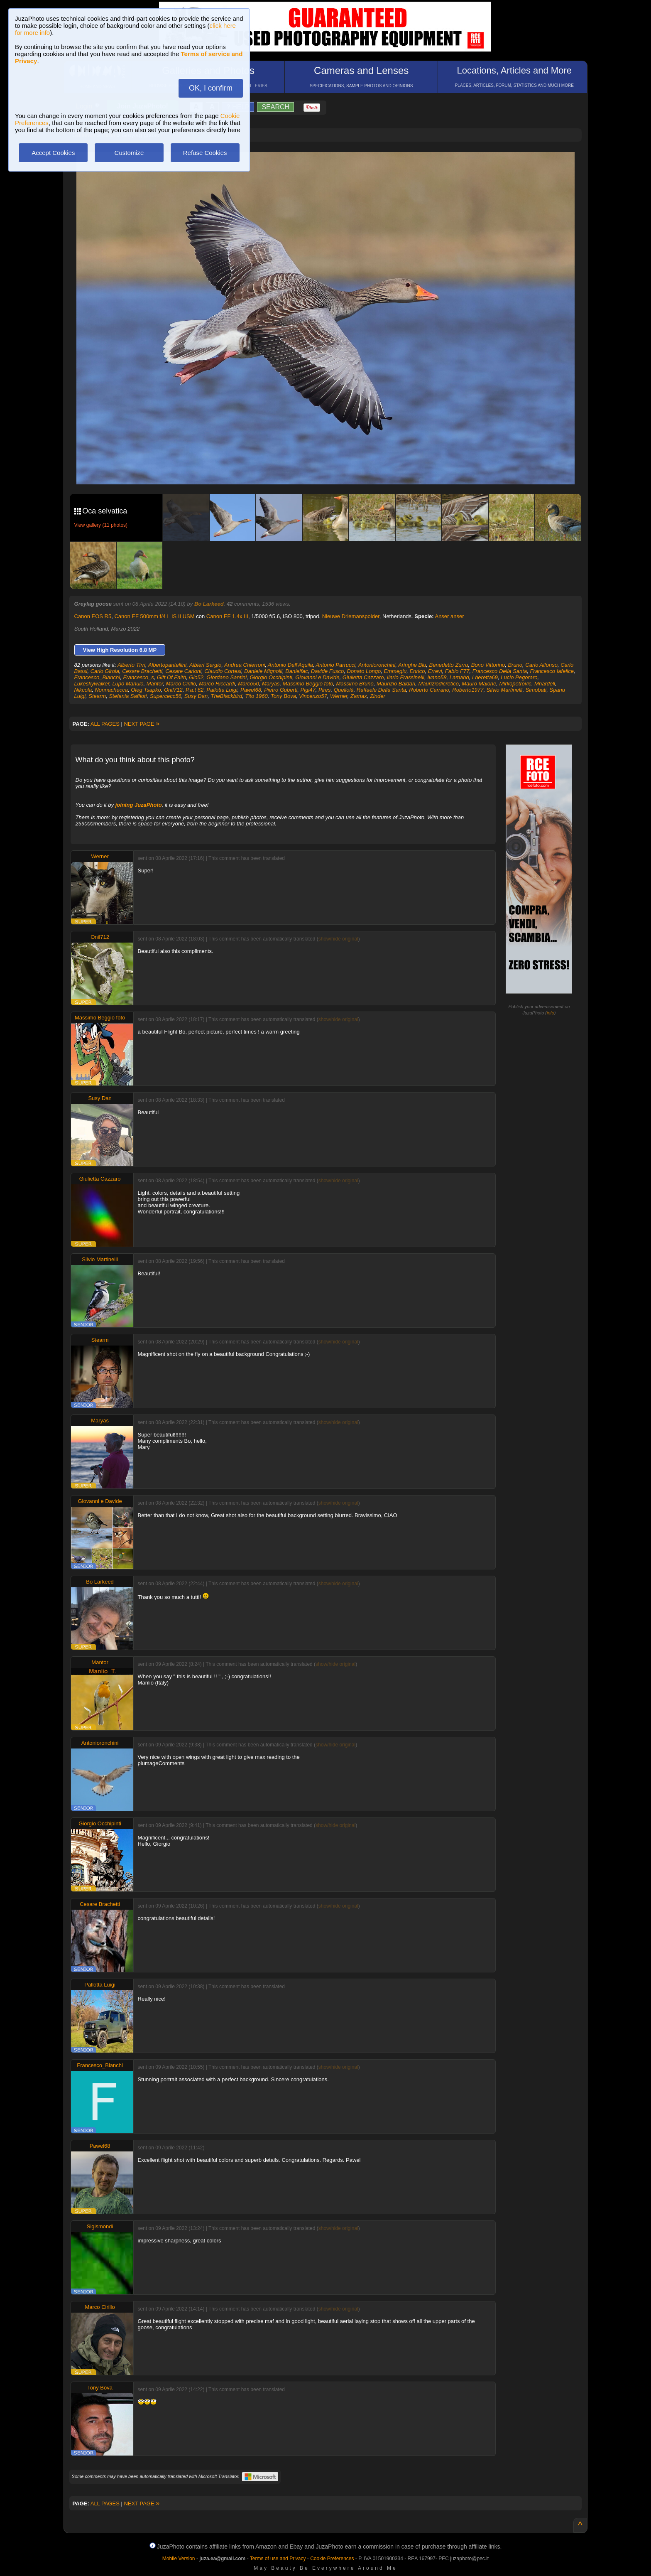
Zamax (358, 696)
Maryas (271, 683)
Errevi (435, 671)
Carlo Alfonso (541, 665)
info (550, 1012)
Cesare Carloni (183, 671)
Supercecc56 (165, 696)
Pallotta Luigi (221, 690)
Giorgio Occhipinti (271, 677)
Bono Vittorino (488, 665)
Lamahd (459, 677)
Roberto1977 (467, 690)
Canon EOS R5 (93, 616)
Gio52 (196, 677)
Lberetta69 (485, 677)
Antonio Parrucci (335, 665)
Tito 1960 (256, 696)
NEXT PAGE (141, 724)
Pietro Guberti (280, 690)
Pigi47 (308, 690)
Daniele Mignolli (263, 671)
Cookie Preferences (332, 2558)
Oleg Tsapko (146, 690)
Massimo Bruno (354, 683)
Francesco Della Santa (499, 671)
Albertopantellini (167, 665)
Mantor (155, 683)
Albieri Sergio (205, 665)
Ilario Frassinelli (405, 677)
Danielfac (296, 671)
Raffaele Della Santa (381, 690)
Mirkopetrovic (515, 683)
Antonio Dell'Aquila (290, 665)
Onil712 (173, 690)
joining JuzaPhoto (138, 805)
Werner (339, 696)
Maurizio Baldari (396, 683)
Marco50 (248, 683)
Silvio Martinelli (505, 690)
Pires (324, 690)
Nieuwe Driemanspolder (350, 616)
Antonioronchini (377, 665)
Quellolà (344, 690)
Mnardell (544, 683)
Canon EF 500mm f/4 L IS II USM (154, 616)
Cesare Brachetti (142, 671)
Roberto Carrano (429, 690)
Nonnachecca (111, 690)
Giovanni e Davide (317, 677)
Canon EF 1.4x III (227, 616)
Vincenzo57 (313, 696)
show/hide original (338, 939)
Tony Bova (283, 696)
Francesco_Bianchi (97, 677)
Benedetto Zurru (448, 665)
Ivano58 (436, 677)
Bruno (515, 665)
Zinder (377, 696)
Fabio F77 (457, 671)
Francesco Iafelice (552, 671)
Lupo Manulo (127, 683)
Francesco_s (138, 677)
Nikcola (83, 690)
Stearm (97, 696)
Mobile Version (178, 2558)
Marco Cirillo (181, 683)
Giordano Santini (226, 677)
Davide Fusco (327, 671)
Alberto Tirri (131, 665)
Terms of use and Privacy (278, 2558)
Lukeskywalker (92, 683)
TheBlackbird (226, 696)
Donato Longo (364, 671)
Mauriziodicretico (438, 683)
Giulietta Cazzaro (363, 677)
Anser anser (449, 616)
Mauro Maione (479, 683)
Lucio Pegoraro (519, 677)
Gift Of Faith (171, 677)
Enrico (417, 671)
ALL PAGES (105, 724)
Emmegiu (395, 671)
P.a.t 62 (194, 690)
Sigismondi (100, 2226)
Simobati (536, 690)
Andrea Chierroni (244, 665)
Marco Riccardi (217, 683)
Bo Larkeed (209, 604)
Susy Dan (196, 696)
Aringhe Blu (412, 665)
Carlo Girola (105, 671)
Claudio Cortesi (222, 671)
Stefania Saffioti (128, 696)
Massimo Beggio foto (308, 683)
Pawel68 (250, 690)
